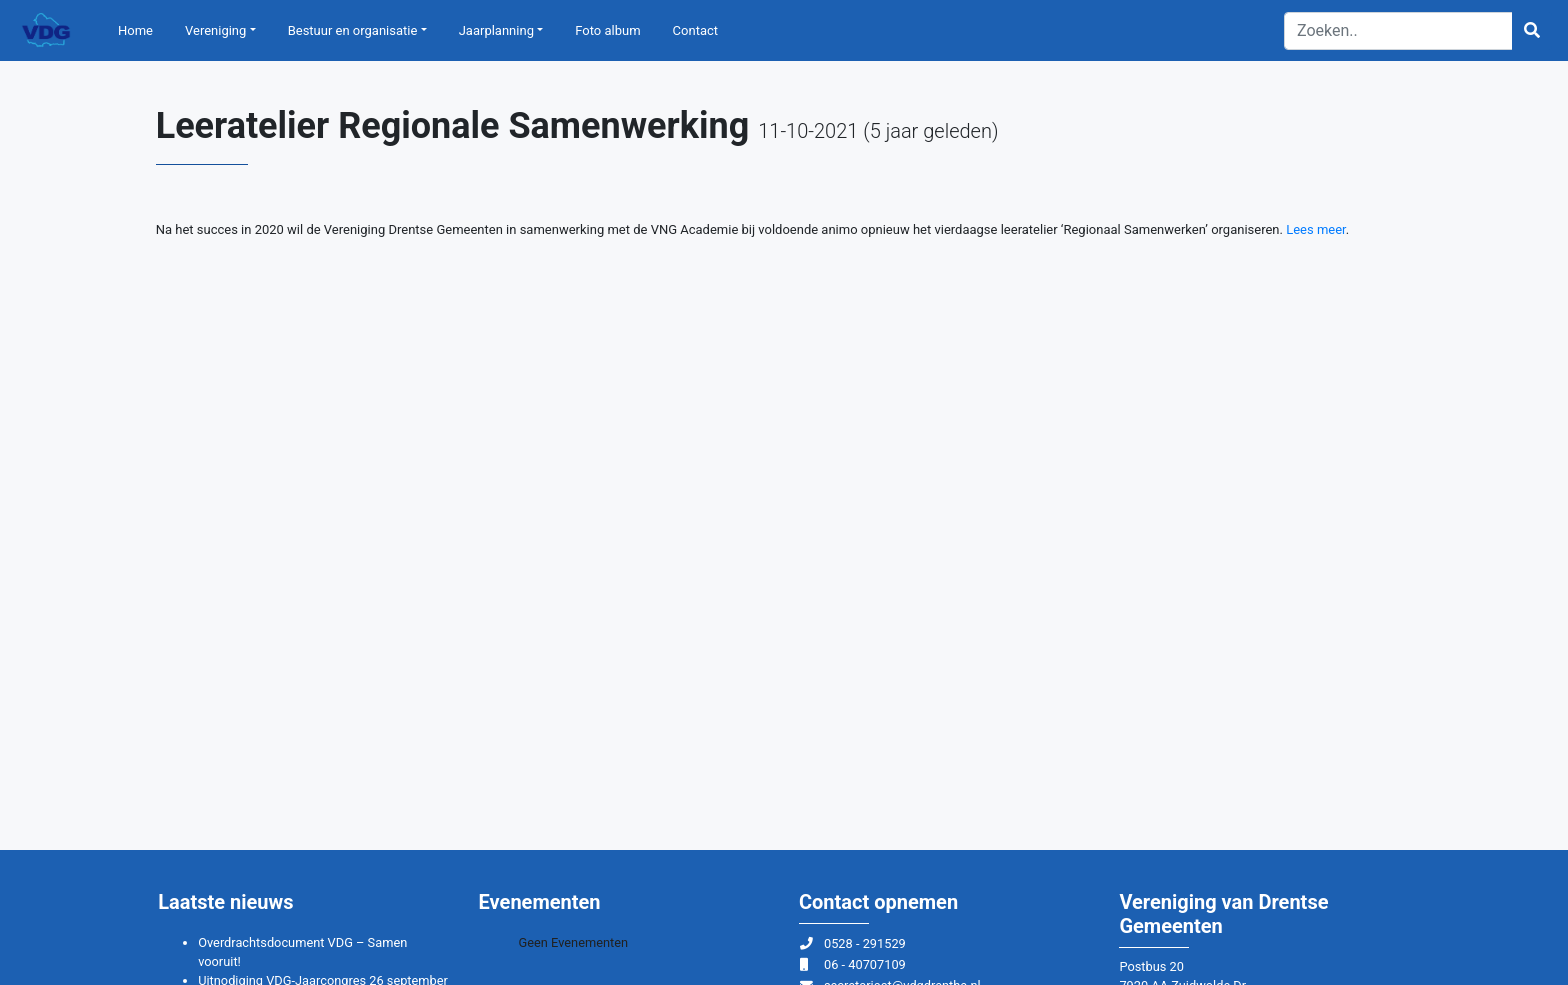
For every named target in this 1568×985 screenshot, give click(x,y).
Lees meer (1316, 229)
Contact (695, 30)
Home (135, 30)
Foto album (607, 30)
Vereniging (215, 30)
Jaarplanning (496, 30)
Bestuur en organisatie (353, 30)
